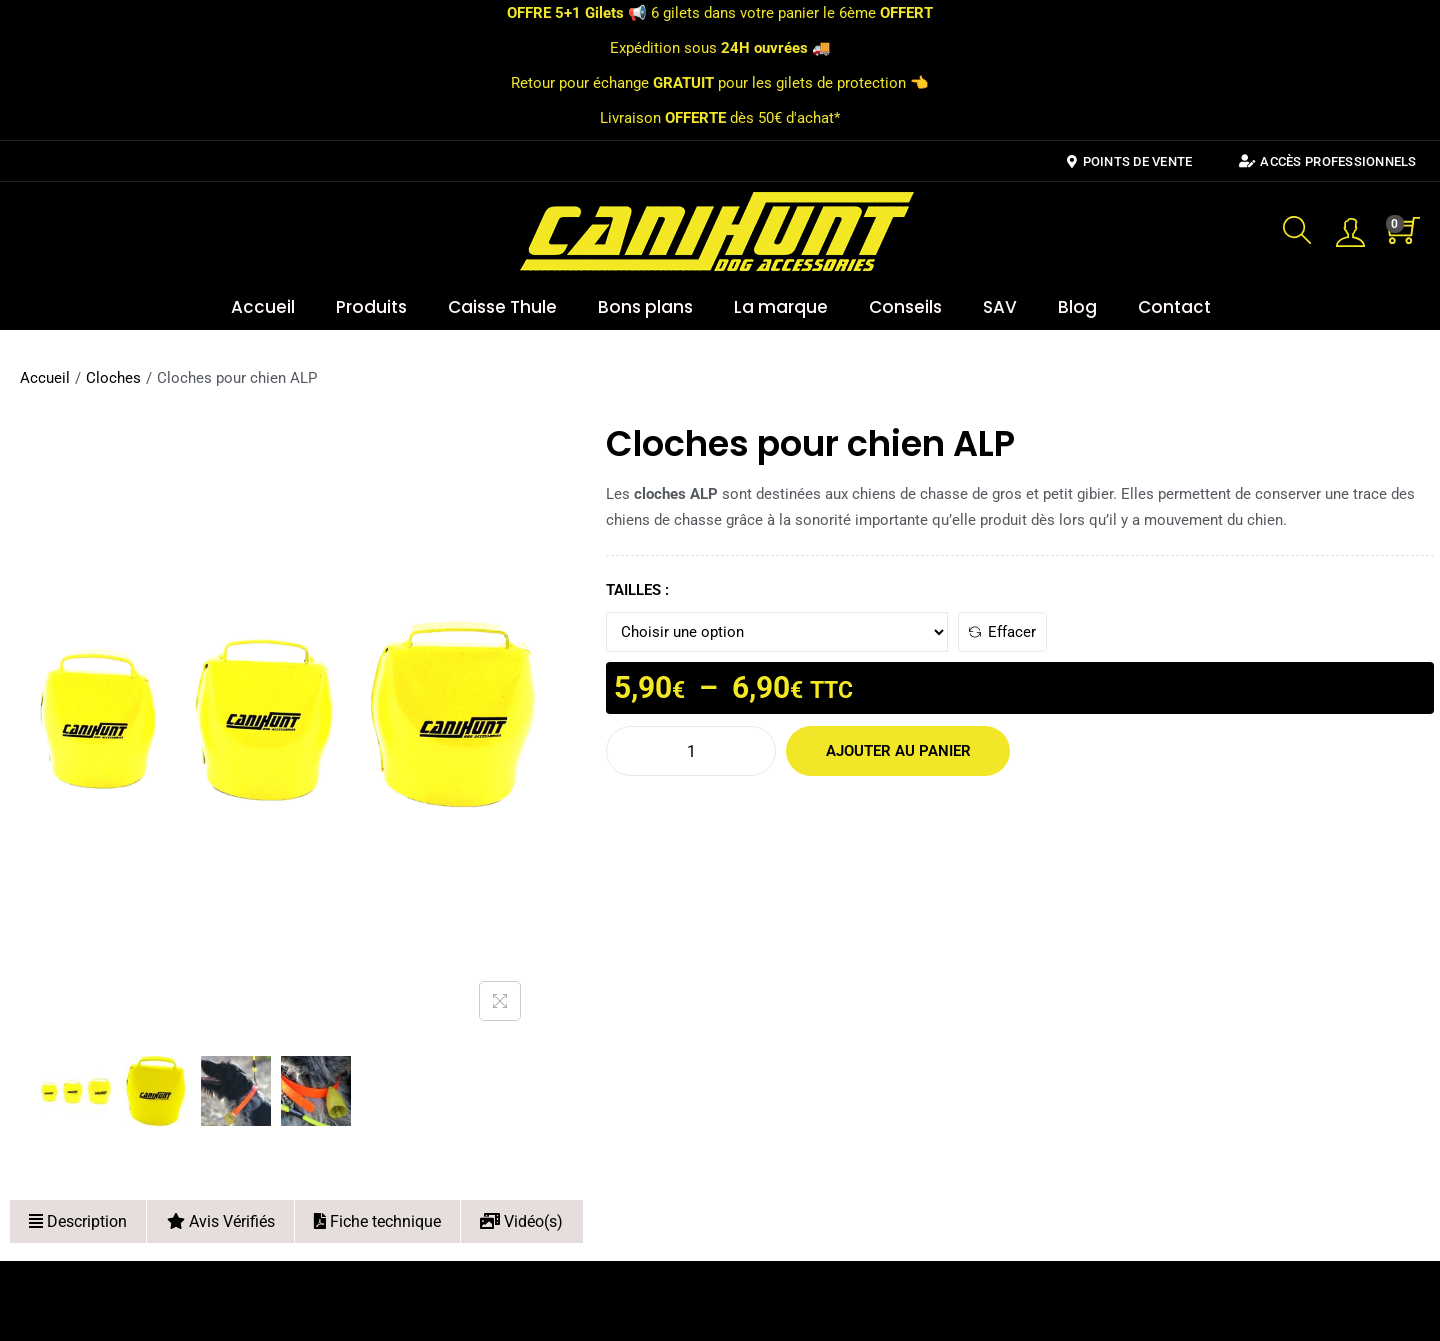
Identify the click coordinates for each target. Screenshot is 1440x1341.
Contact (1174, 307)
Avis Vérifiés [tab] (221, 1221)
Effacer (1002, 632)
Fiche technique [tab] (377, 1221)
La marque (781, 307)
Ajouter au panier (886, 751)
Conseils (905, 307)
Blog (1077, 307)
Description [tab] (78, 1221)
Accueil (263, 307)
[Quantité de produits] (691, 751)
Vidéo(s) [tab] (521, 1221)
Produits (371, 307)
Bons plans (645, 307)
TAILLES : (637, 590)
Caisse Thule (502, 307)
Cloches (113, 378)
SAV (1000, 307)
